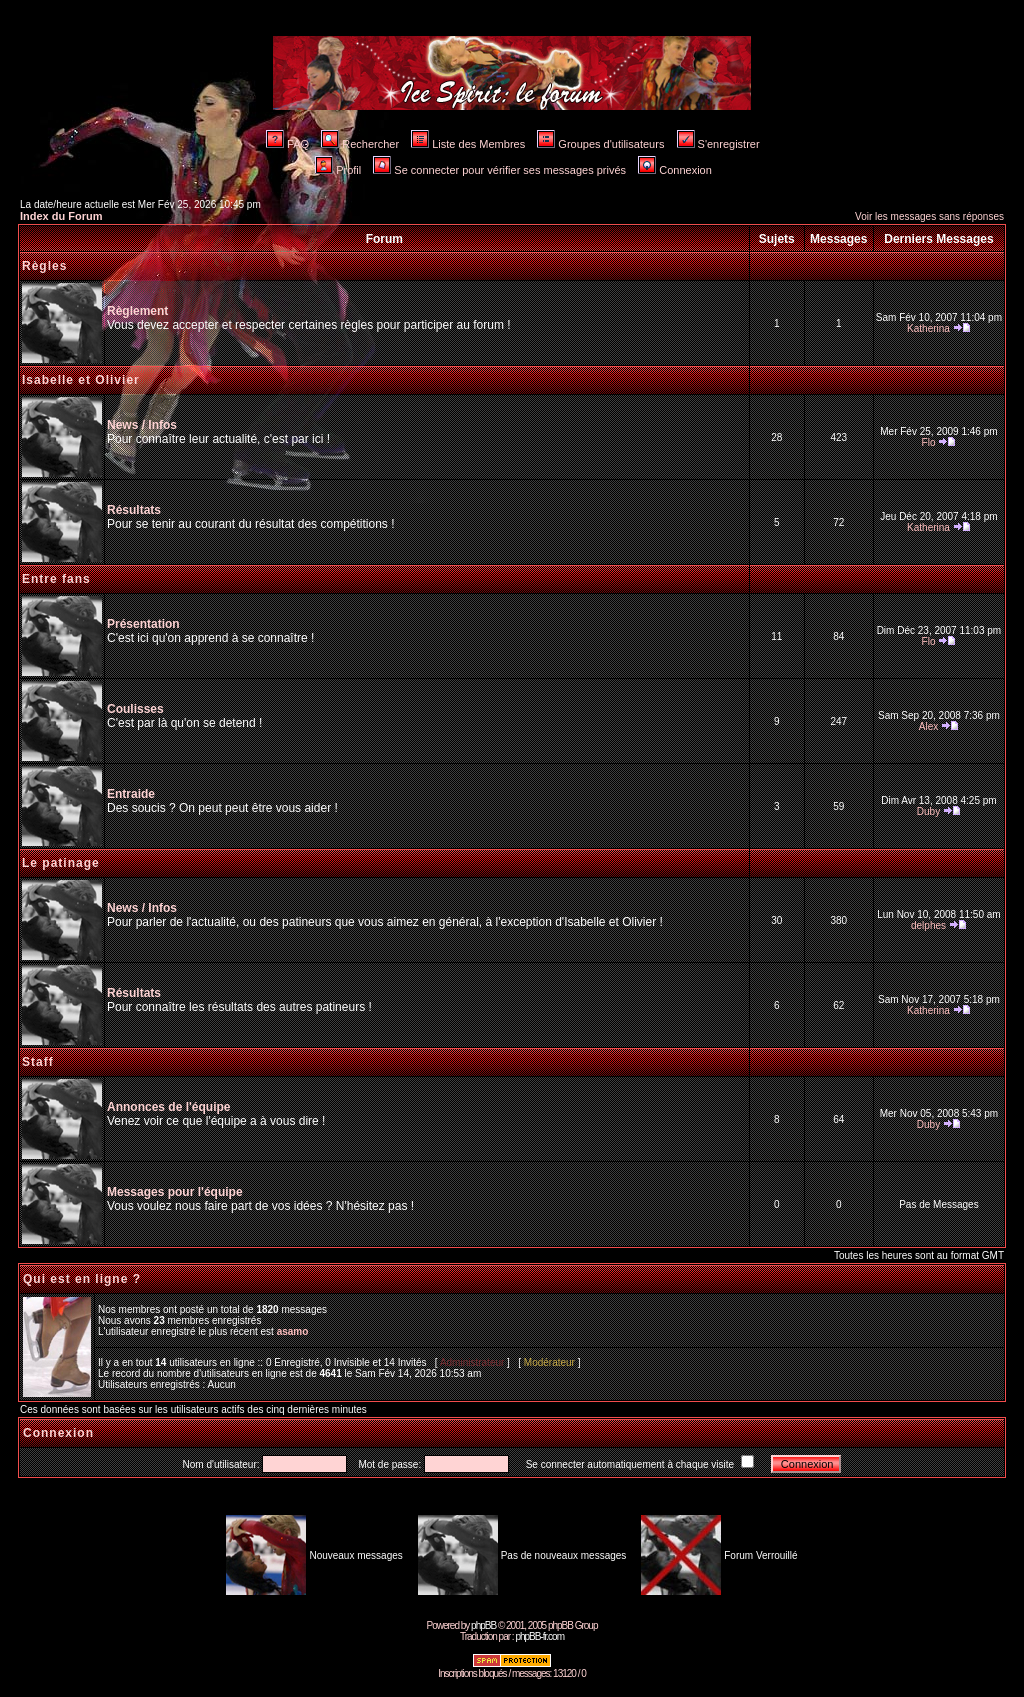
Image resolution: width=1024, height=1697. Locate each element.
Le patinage (61, 863)
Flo (929, 442)
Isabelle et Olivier (81, 380)
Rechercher (360, 144)
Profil (338, 170)
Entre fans (56, 579)
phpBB (483, 1625)
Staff (38, 1062)
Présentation (143, 624)
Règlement (137, 311)
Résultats (134, 510)
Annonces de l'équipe (169, 1107)
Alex (928, 726)
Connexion (675, 170)
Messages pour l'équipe (175, 1192)
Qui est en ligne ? (82, 1279)
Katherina (928, 328)
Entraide (131, 794)
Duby (928, 811)
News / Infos (142, 425)
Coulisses (135, 709)
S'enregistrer (718, 144)
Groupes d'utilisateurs (600, 144)
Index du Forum (61, 216)
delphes (928, 925)
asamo (293, 1331)
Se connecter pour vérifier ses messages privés (499, 170)
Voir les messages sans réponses (929, 216)
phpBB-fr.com (539, 1636)
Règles (44, 266)
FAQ (287, 144)
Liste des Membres (468, 144)
